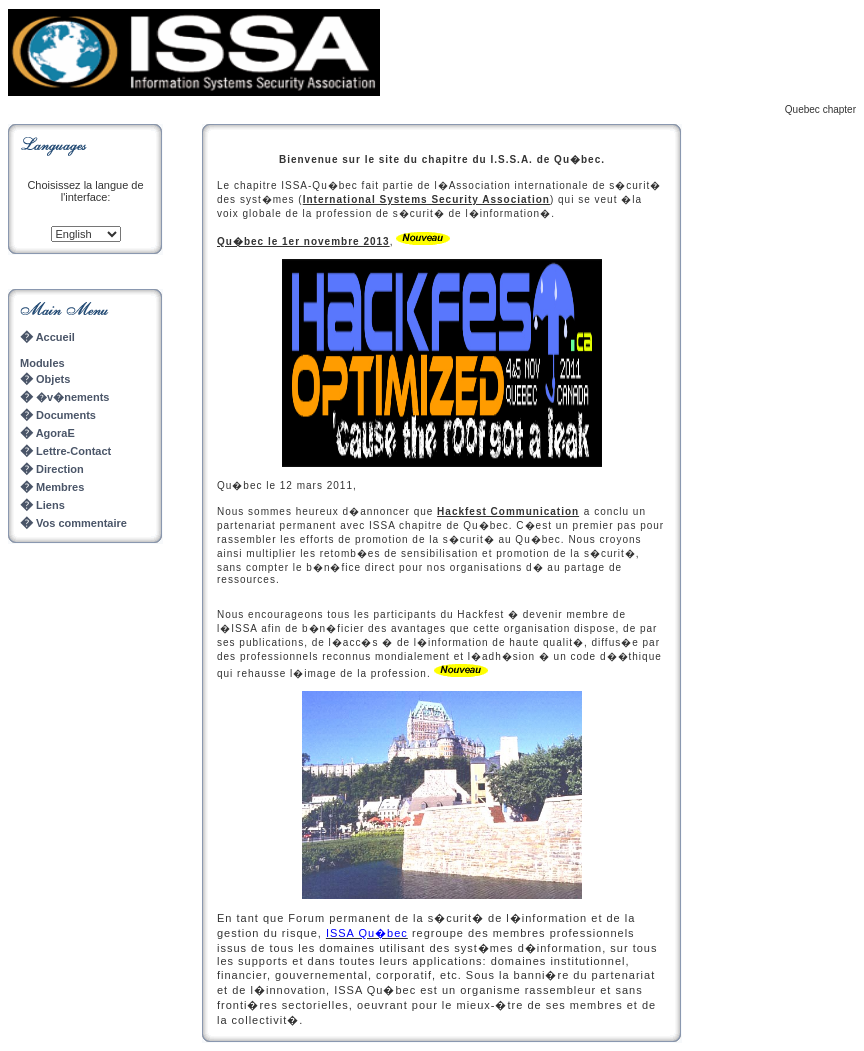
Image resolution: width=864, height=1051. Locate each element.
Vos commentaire (81, 523)
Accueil (47, 337)
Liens (50, 505)
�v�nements (64, 397)
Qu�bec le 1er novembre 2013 (303, 241)
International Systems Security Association (426, 199)
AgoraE (55, 433)
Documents (64, 415)
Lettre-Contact (73, 451)
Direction (58, 469)
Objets (51, 379)
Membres (60, 487)
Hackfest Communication (508, 511)
